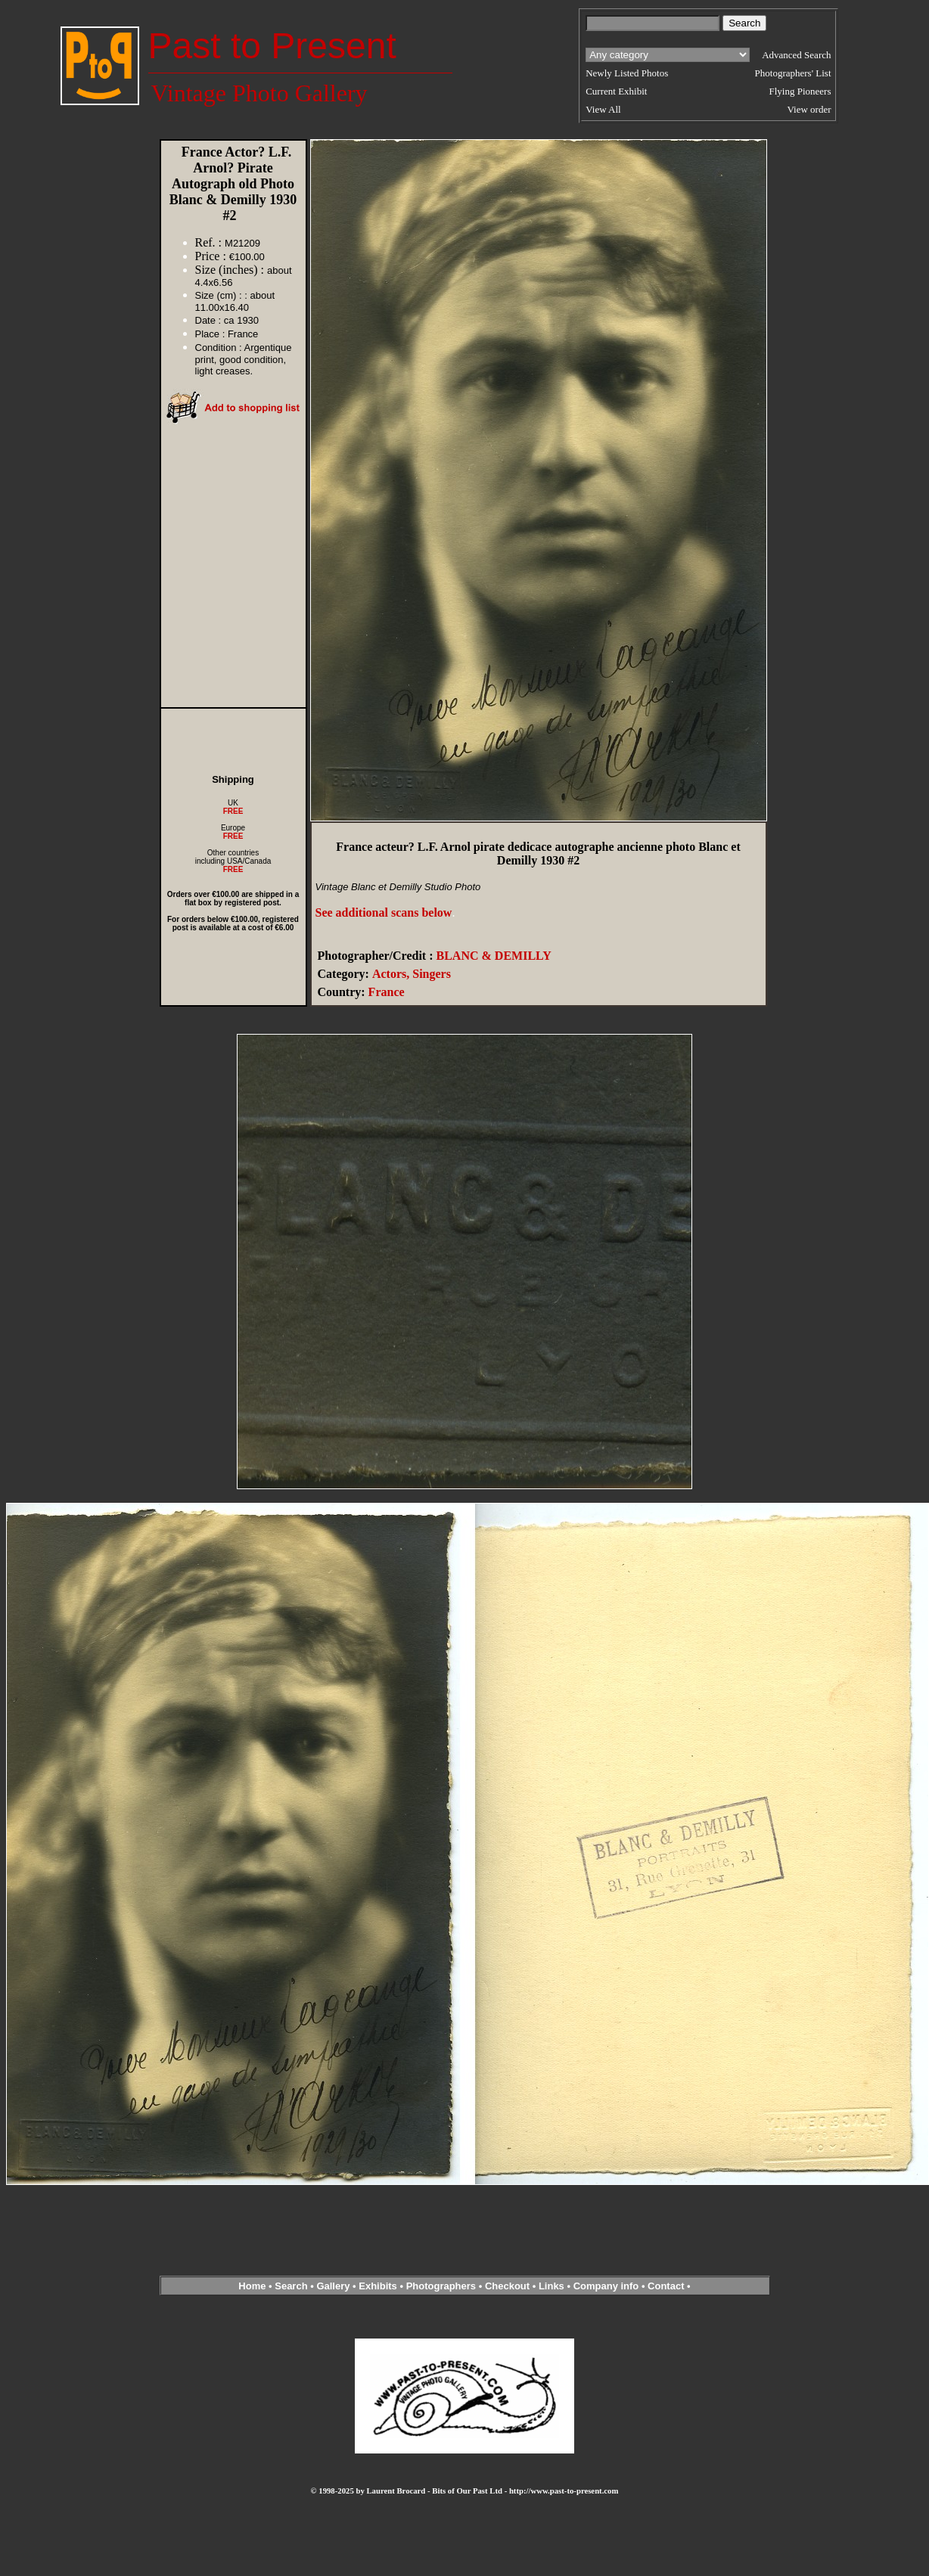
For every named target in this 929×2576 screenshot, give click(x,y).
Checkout (507, 2286)
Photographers (441, 2286)
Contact (666, 2286)
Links (551, 2286)
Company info (607, 2286)
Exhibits (378, 2286)
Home (252, 2286)
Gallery (333, 2286)
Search (291, 2286)
